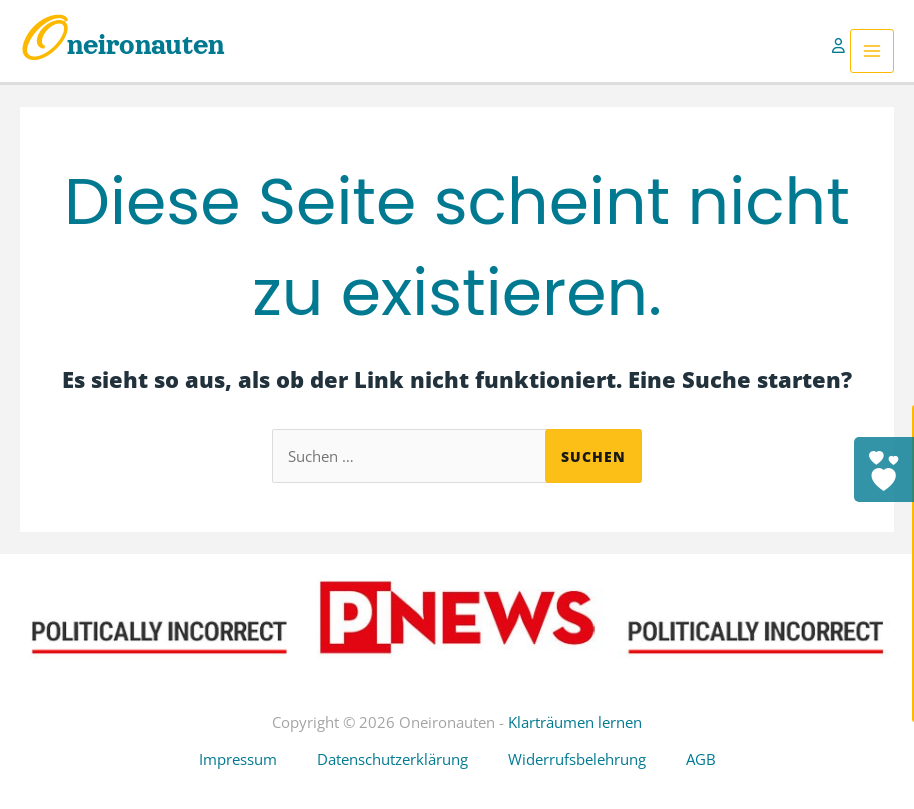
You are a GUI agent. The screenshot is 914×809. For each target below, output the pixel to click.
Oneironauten (122, 45)
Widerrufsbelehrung (577, 759)
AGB (701, 759)
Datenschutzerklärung (392, 759)
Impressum (238, 759)
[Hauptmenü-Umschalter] (872, 51)
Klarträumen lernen (575, 722)
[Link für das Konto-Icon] (841, 51)
